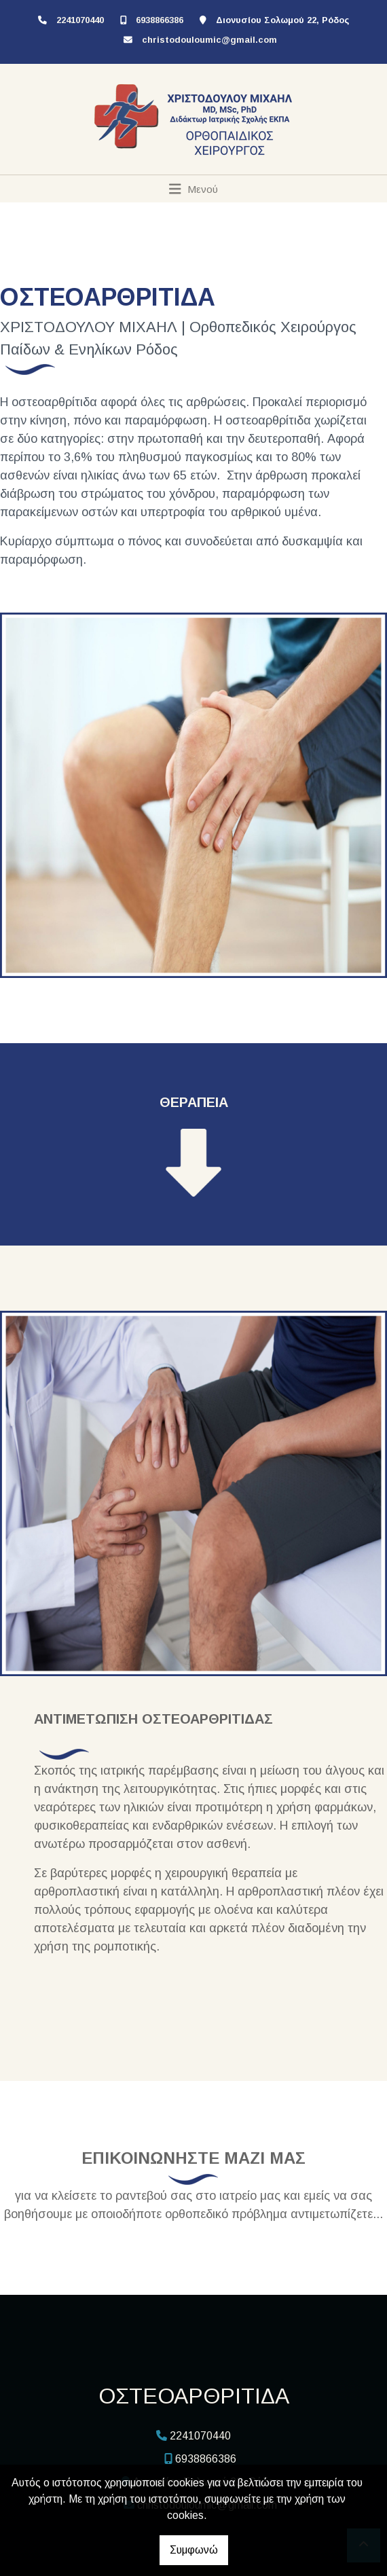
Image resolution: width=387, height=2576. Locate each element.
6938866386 (159, 20)
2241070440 (80, 20)
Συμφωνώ (194, 2550)
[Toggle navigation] (193, 188)
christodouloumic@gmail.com (209, 40)
